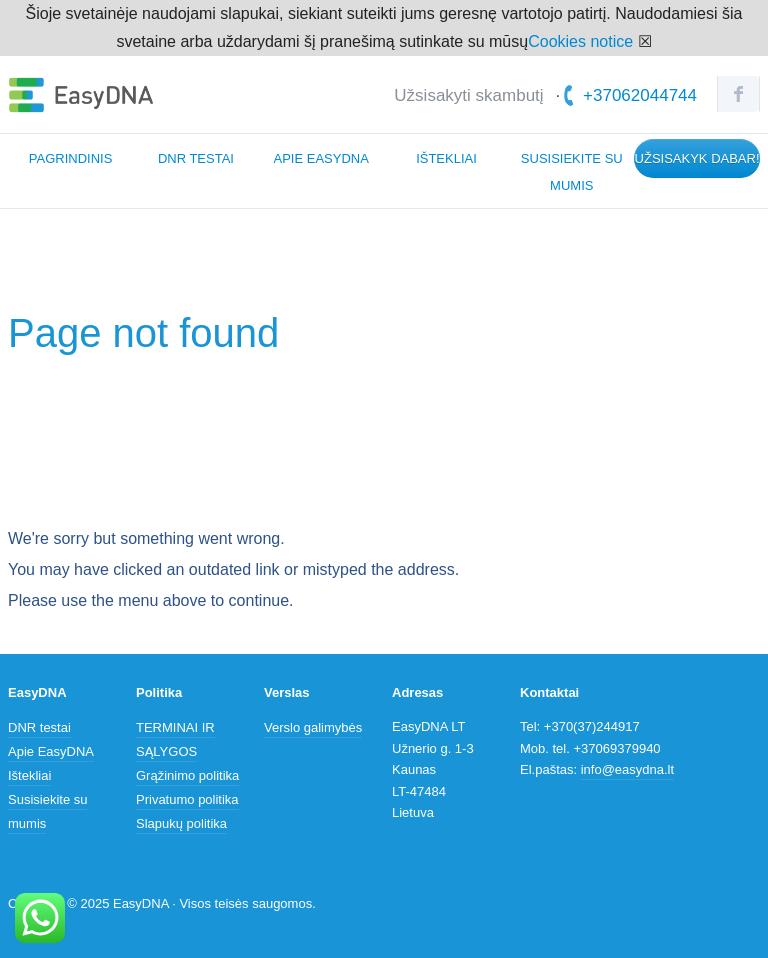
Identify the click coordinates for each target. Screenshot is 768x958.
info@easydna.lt (627, 769)
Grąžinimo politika (187, 775)
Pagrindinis (71, 158)
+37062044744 (630, 95)
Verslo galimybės (313, 727)
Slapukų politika (181, 823)
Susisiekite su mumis (572, 172)
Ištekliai (446, 158)
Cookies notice (580, 41)
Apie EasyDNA (321, 158)
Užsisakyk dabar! (697, 158)
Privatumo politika (187, 799)
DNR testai (196, 158)
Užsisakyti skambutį (468, 95)
